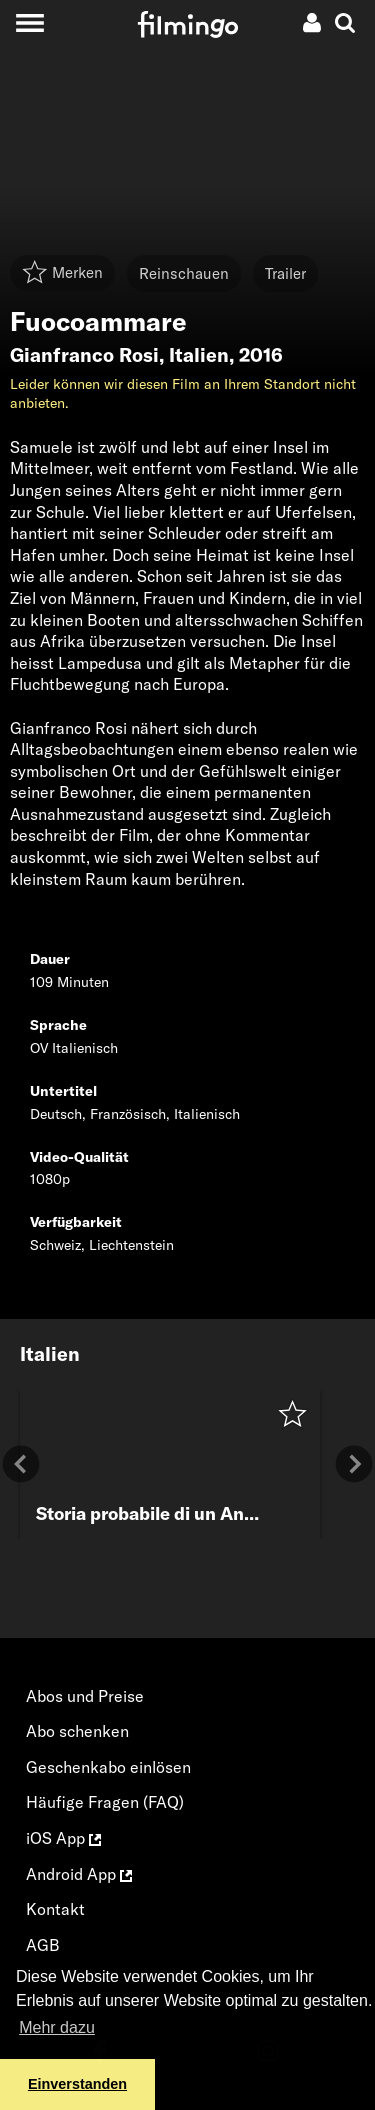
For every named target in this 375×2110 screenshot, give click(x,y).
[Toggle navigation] (29, 22)
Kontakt (55, 1909)
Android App (79, 1874)
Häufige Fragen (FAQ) (105, 1802)
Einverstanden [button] (77, 2084)
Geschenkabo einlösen (108, 1767)
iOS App (63, 1838)
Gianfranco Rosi (84, 355)
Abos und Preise (85, 1696)
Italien (199, 355)
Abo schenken (77, 1731)
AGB (43, 1945)
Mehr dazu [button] (57, 2027)
